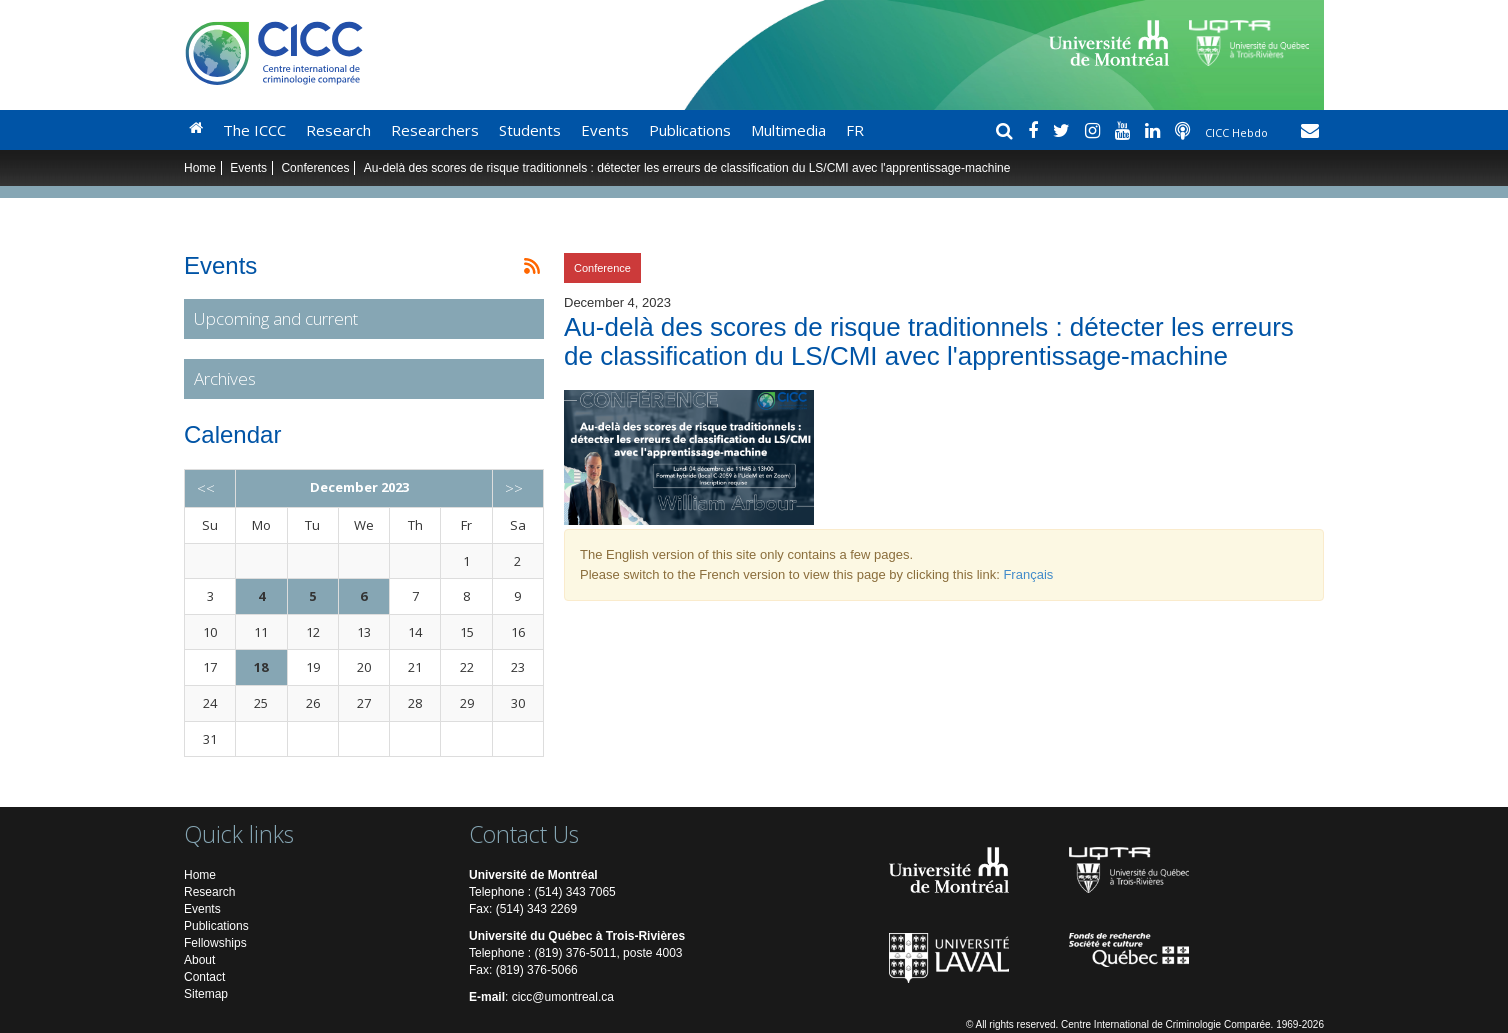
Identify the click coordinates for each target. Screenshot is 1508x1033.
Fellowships (215, 943)
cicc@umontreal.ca (563, 997)
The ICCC (254, 130)
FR (855, 130)
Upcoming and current (276, 318)
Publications (690, 130)
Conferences (315, 168)
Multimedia (788, 130)
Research (338, 130)
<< (206, 488)
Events (605, 130)
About (199, 960)
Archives (225, 378)
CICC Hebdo (1238, 132)
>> (514, 488)
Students (530, 130)
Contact (204, 977)
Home (200, 168)
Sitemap (206, 994)
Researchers (435, 130)
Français (1028, 574)
